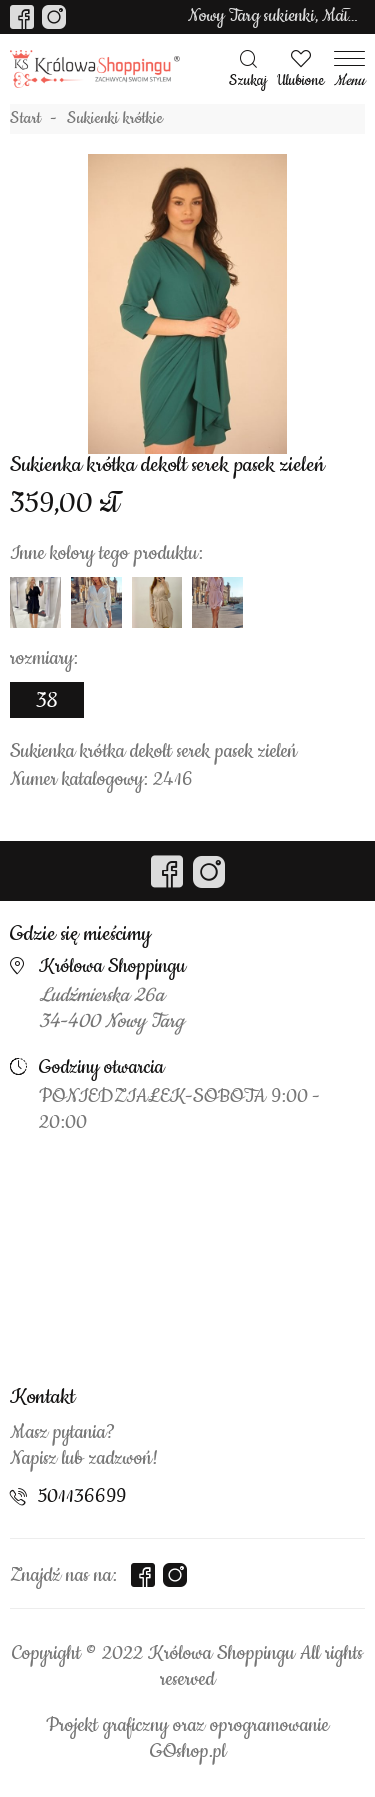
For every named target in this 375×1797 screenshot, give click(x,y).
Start (25, 119)
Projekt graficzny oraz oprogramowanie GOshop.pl (187, 1739)
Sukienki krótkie (115, 119)
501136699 (82, 1497)
